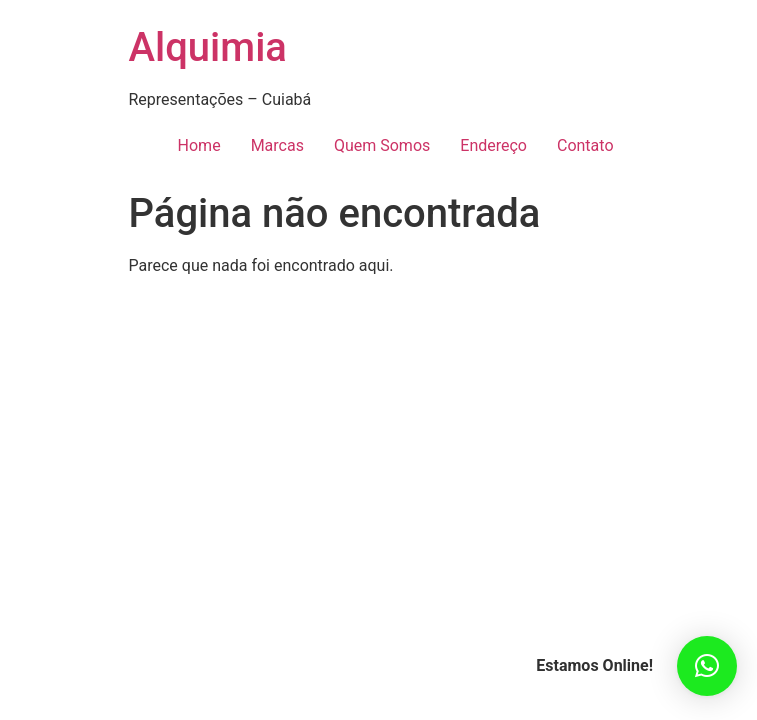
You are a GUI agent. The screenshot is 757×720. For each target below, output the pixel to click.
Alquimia (208, 47)
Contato (585, 145)
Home (199, 145)
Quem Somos (382, 145)
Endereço (493, 145)
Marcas (277, 145)
